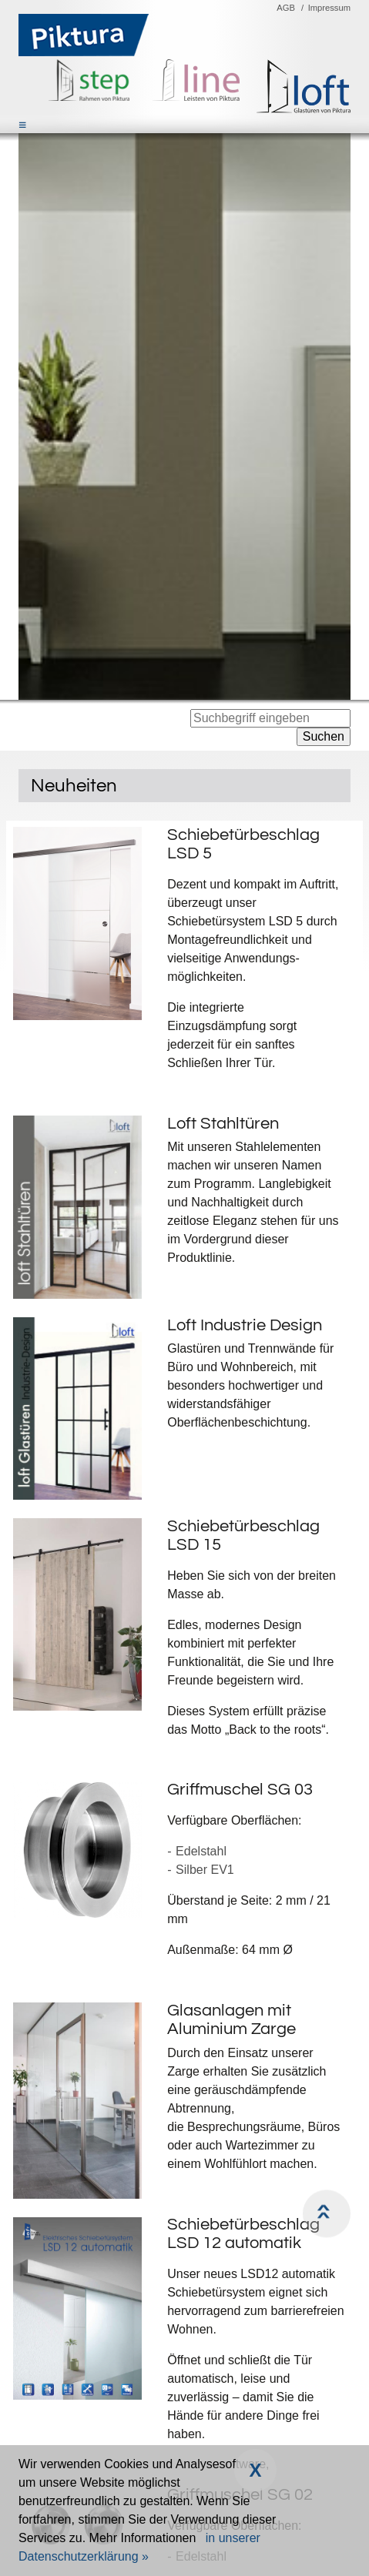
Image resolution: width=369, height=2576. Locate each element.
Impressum (329, 7)
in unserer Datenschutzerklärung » (139, 2547)
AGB (286, 7)
